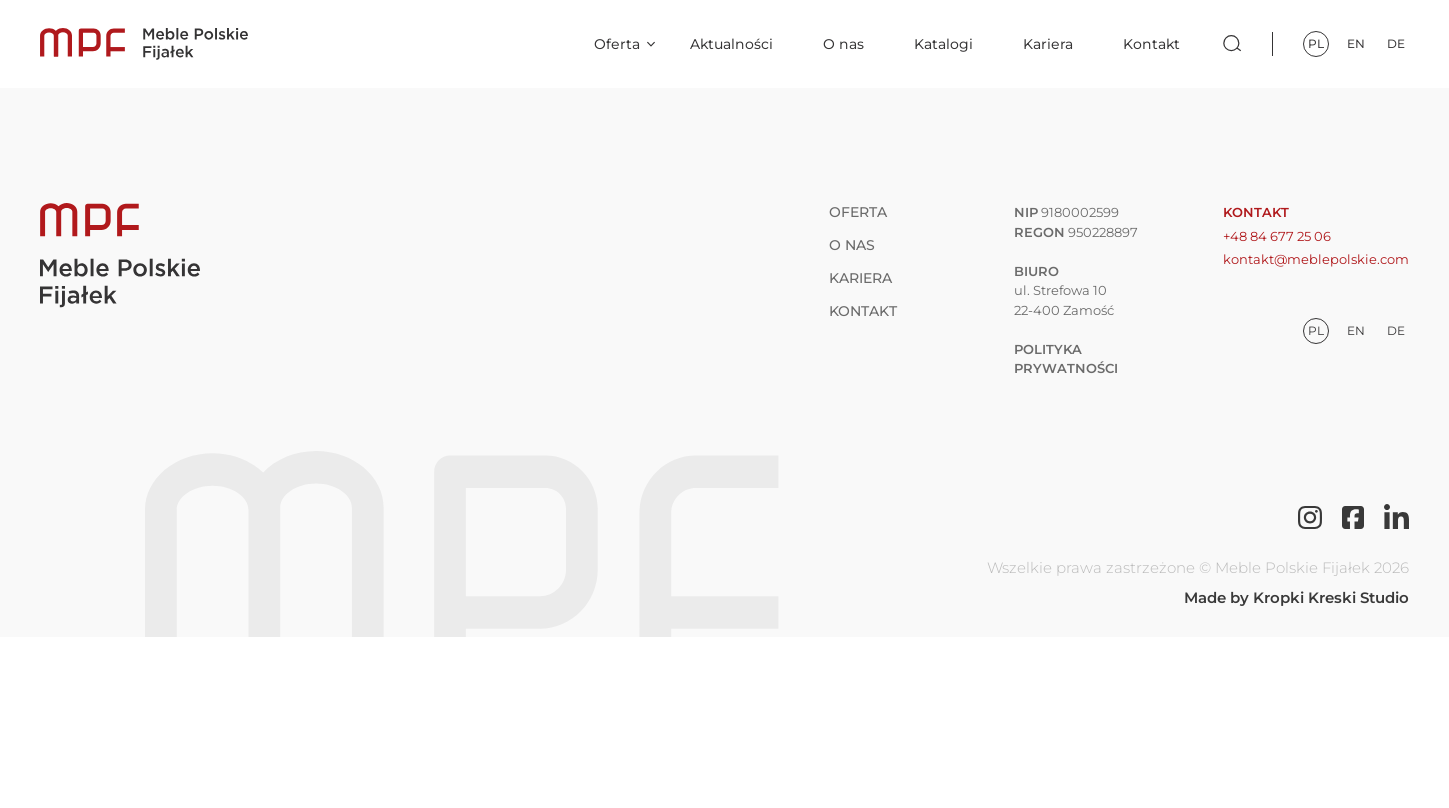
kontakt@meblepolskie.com (1316, 259)
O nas (843, 44)
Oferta (617, 44)
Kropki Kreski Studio (1331, 597)
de (1396, 43)
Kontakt (1151, 44)
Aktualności (731, 44)
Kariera (1048, 44)
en (1356, 43)
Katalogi (943, 44)
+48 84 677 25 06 (1277, 236)
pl (1316, 43)
